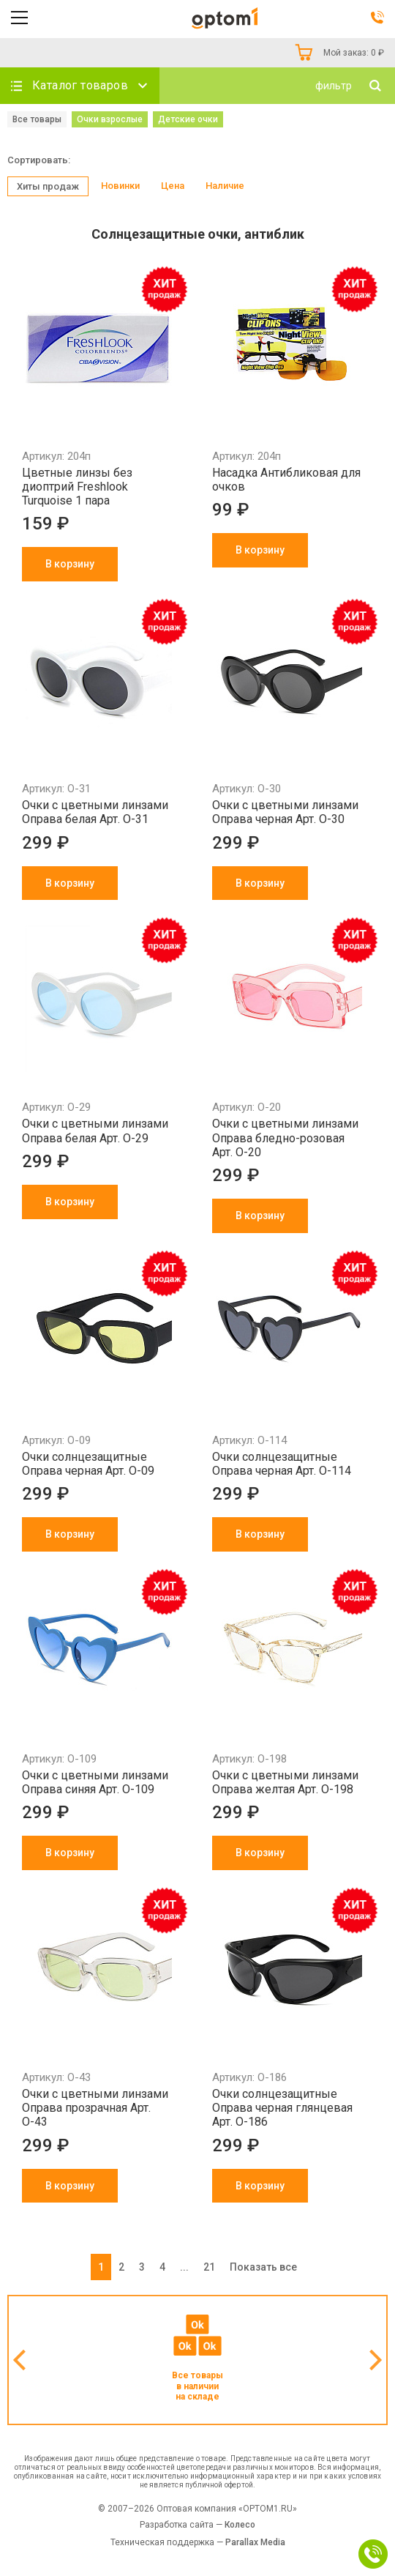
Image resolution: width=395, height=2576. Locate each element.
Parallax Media (255, 2542)
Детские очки (188, 119)
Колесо (240, 2525)
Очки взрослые (110, 119)
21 (209, 2267)
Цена (172, 185)
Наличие (225, 185)
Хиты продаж (48, 186)
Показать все (263, 2267)
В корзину (69, 564)
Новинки (120, 185)
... (184, 2267)
